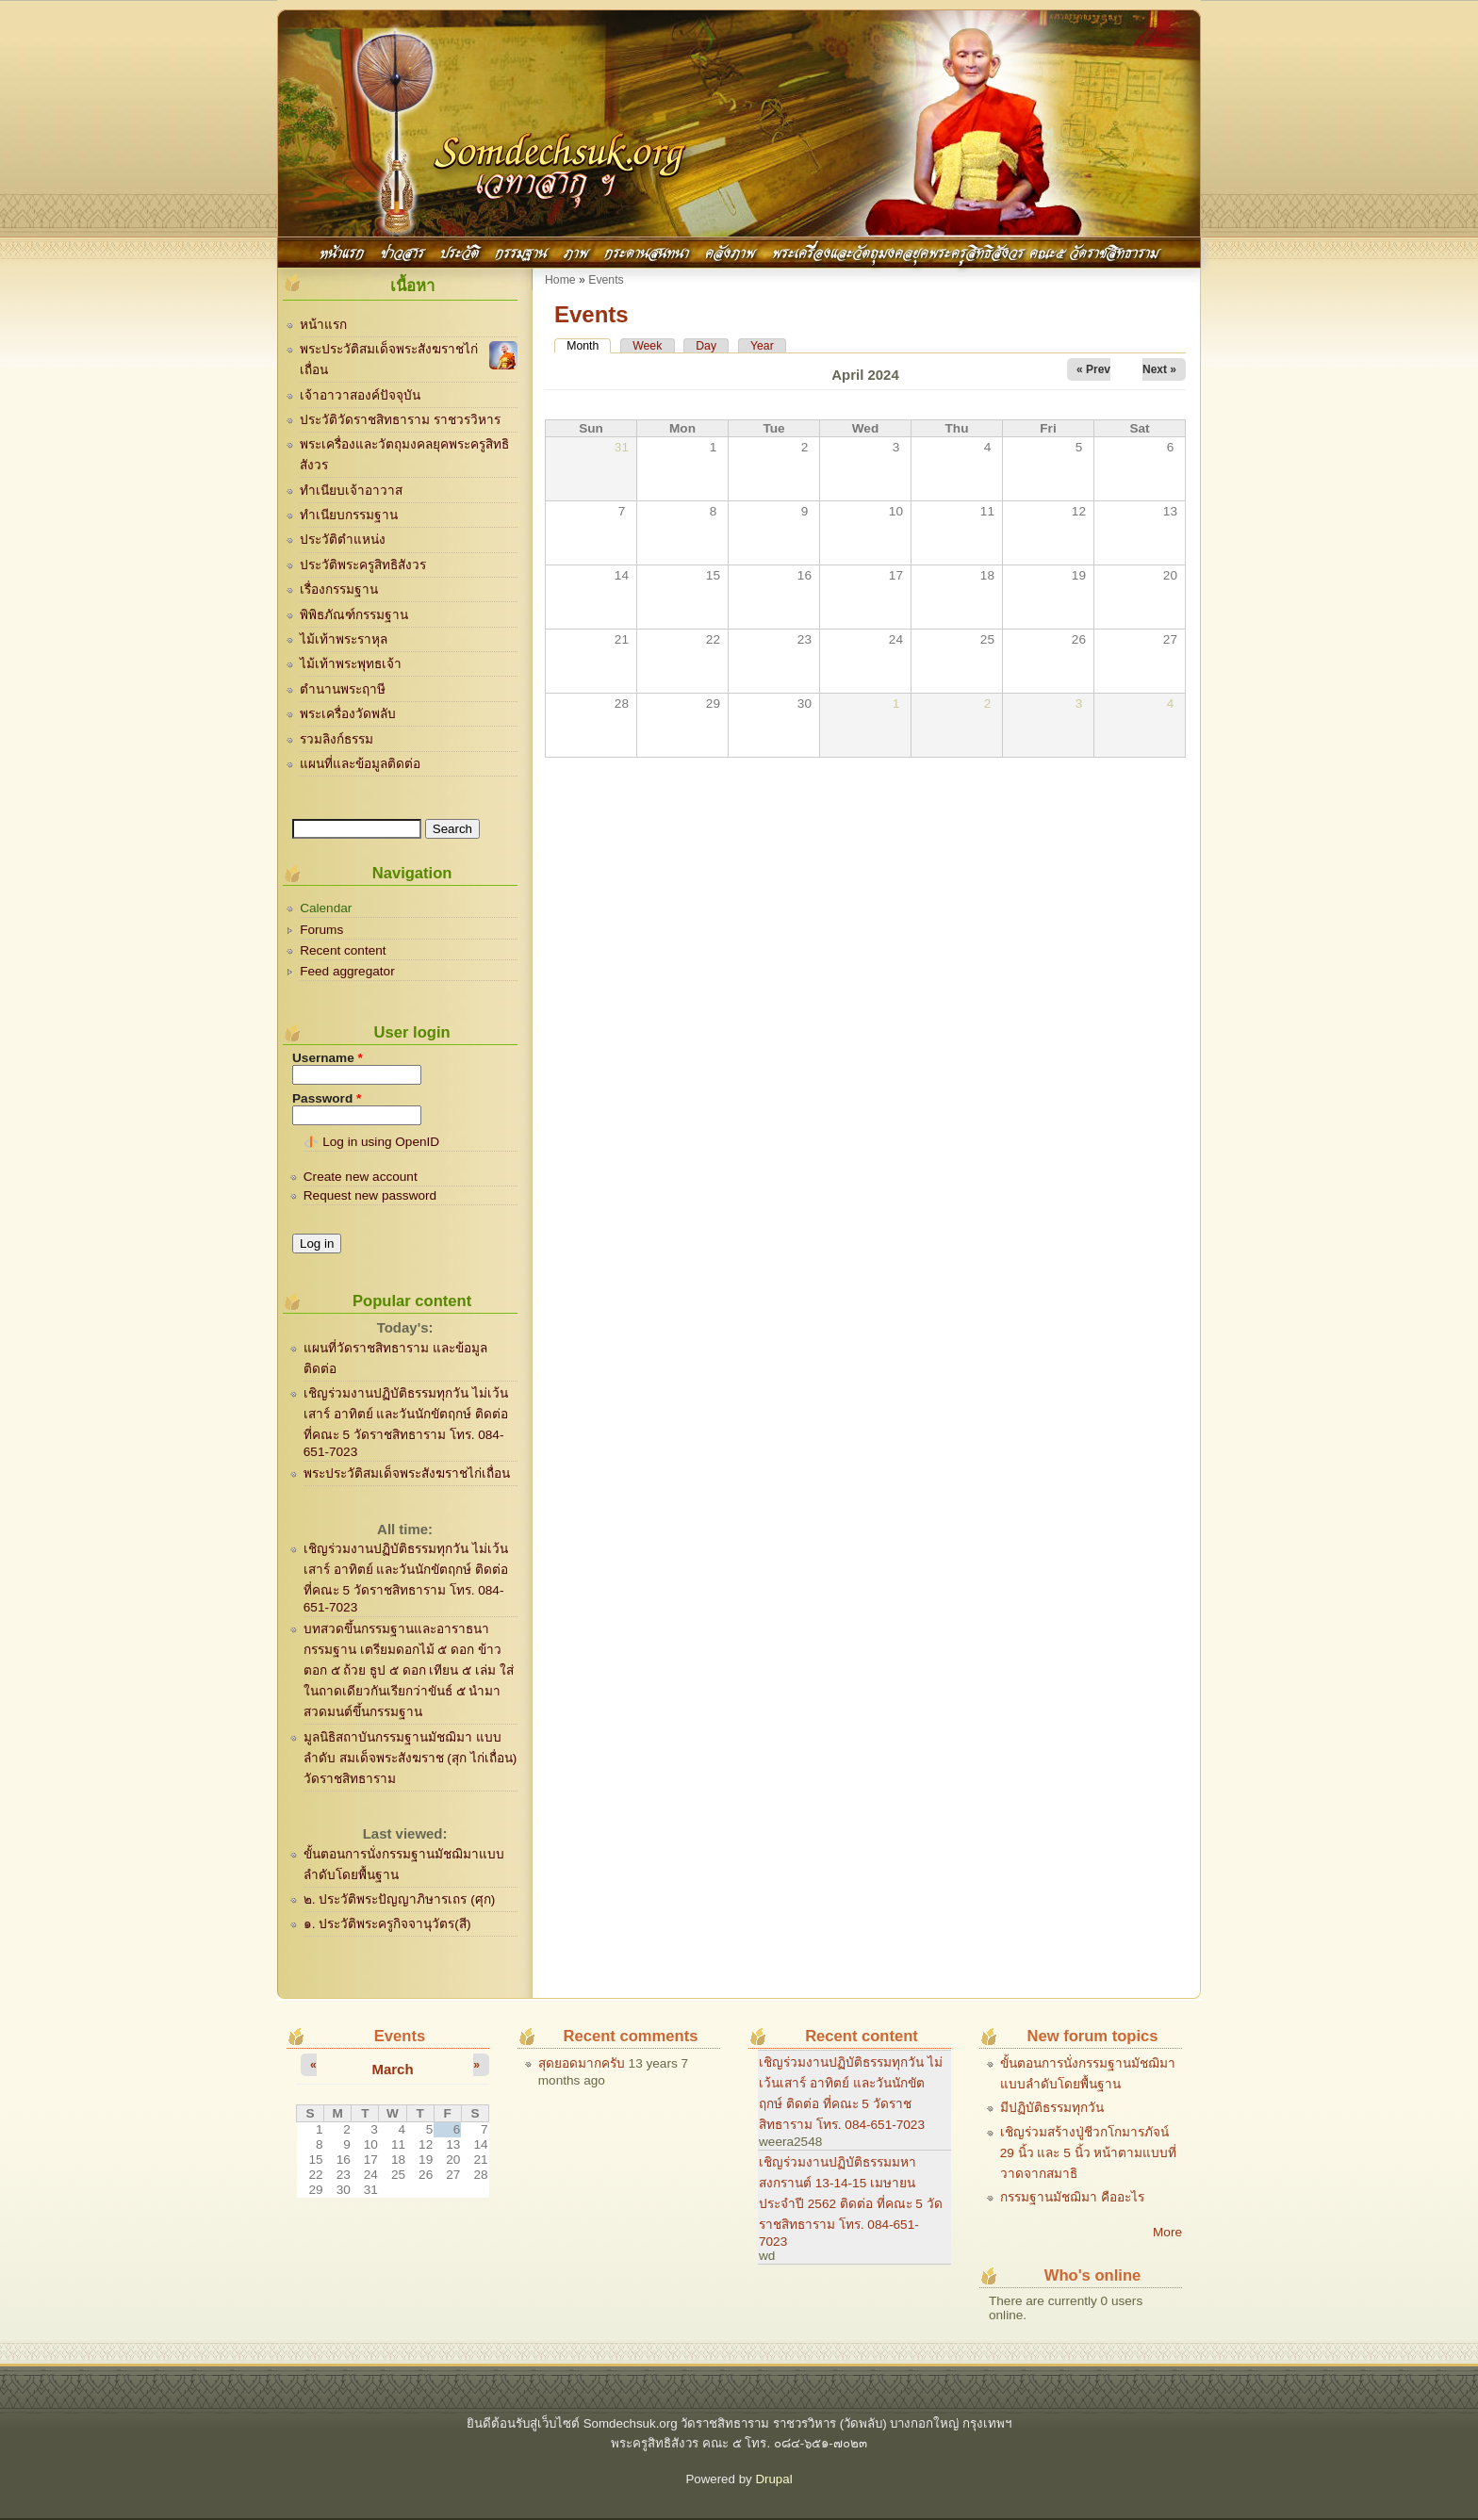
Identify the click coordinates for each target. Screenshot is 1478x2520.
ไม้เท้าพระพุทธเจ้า (351, 664)
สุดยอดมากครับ (581, 2063)
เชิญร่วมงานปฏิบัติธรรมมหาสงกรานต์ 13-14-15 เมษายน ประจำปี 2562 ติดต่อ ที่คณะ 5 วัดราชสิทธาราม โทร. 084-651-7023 (851, 2202)
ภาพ (576, 251)
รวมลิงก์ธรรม (336, 739)
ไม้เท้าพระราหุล (343, 639)
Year (762, 345)
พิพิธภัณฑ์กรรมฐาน (354, 615)
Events (605, 279)
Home (560, 279)
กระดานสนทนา (646, 251)
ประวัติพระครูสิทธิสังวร (363, 565)
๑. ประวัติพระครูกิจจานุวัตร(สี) (387, 1924)
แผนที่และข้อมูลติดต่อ (360, 764)
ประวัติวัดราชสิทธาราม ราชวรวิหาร (400, 420)
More (1167, 2232)
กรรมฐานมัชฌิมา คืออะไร (1072, 2197)
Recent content (343, 950)
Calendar (326, 908)
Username (327, 1058)
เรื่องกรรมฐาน (339, 589)
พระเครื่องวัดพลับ (348, 714)
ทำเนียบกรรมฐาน (349, 515)
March (392, 2069)
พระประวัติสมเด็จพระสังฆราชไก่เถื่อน (407, 1473)
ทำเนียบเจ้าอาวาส (351, 490)
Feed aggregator (347, 971)
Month (589, 345)
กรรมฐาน (521, 251)
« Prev (1093, 369)
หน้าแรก (342, 251)
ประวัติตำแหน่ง (343, 539)
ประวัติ (459, 251)
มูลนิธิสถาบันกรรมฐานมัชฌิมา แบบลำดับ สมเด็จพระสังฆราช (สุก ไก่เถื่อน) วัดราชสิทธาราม (410, 1758)
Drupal (773, 2479)
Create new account (361, 1177)
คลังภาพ (730, 251)
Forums (321, 930)
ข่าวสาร (402, 251)
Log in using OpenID (380, 1142)
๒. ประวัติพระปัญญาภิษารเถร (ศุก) (399, 1899)
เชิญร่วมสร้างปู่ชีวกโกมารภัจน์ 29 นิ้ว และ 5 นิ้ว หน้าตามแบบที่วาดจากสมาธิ (1088, 2153)
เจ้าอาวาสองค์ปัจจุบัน (360, 395)
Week (647, 345)
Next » (1159, 369)
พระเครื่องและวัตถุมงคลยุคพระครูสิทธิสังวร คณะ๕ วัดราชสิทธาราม (965, 251)
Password (326, 1098)
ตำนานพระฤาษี (343, 689)
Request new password (370, 1195)
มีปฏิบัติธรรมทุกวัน (1052, 2108)
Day (706, 345)
